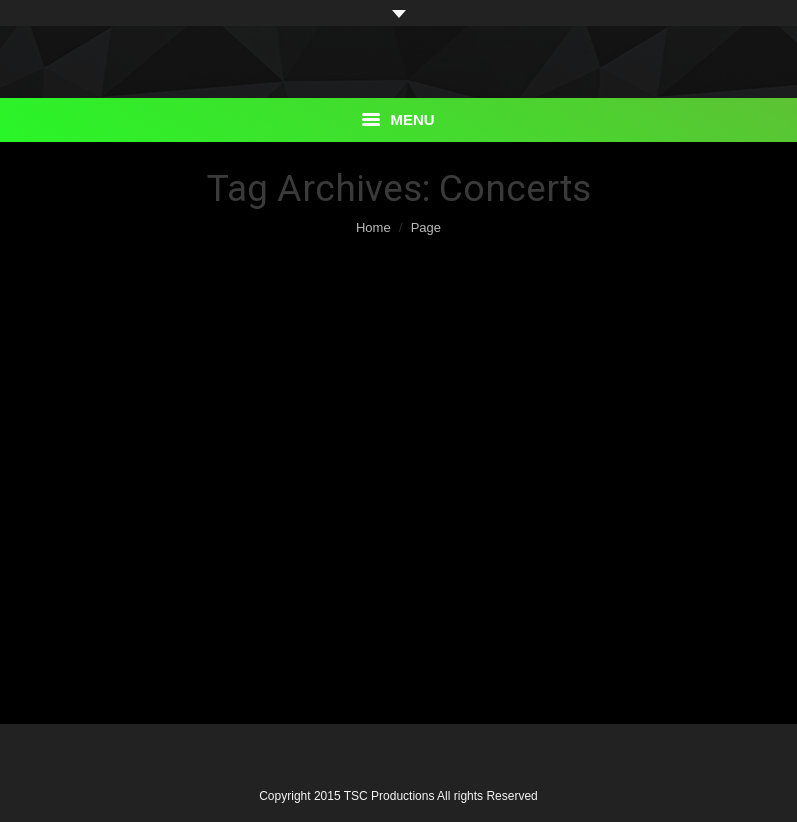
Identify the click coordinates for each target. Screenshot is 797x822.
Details (89, 621)
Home (373, 227)
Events (97, 336)
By (204, 643)
